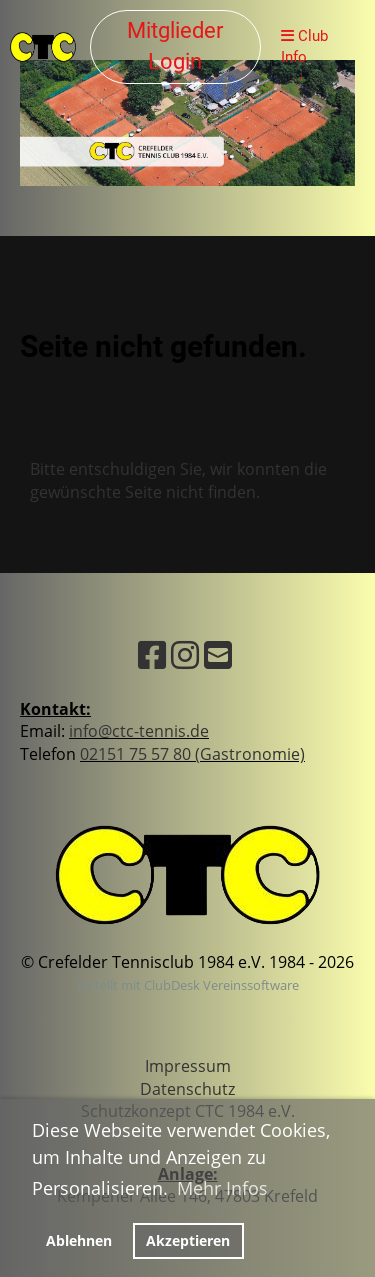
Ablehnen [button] (79, 1240)
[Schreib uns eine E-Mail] (218, 654)
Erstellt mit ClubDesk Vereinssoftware (188, 985)
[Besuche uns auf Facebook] (152, 654)
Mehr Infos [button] (222, 1188)
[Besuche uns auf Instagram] (185, 654)
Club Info (304, 46)
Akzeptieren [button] (188, 1240)
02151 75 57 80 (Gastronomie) (192, 754)
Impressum (188, 1066)
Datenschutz (187, 1089)
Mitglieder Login (175, 46)
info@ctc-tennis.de (139, 731)
